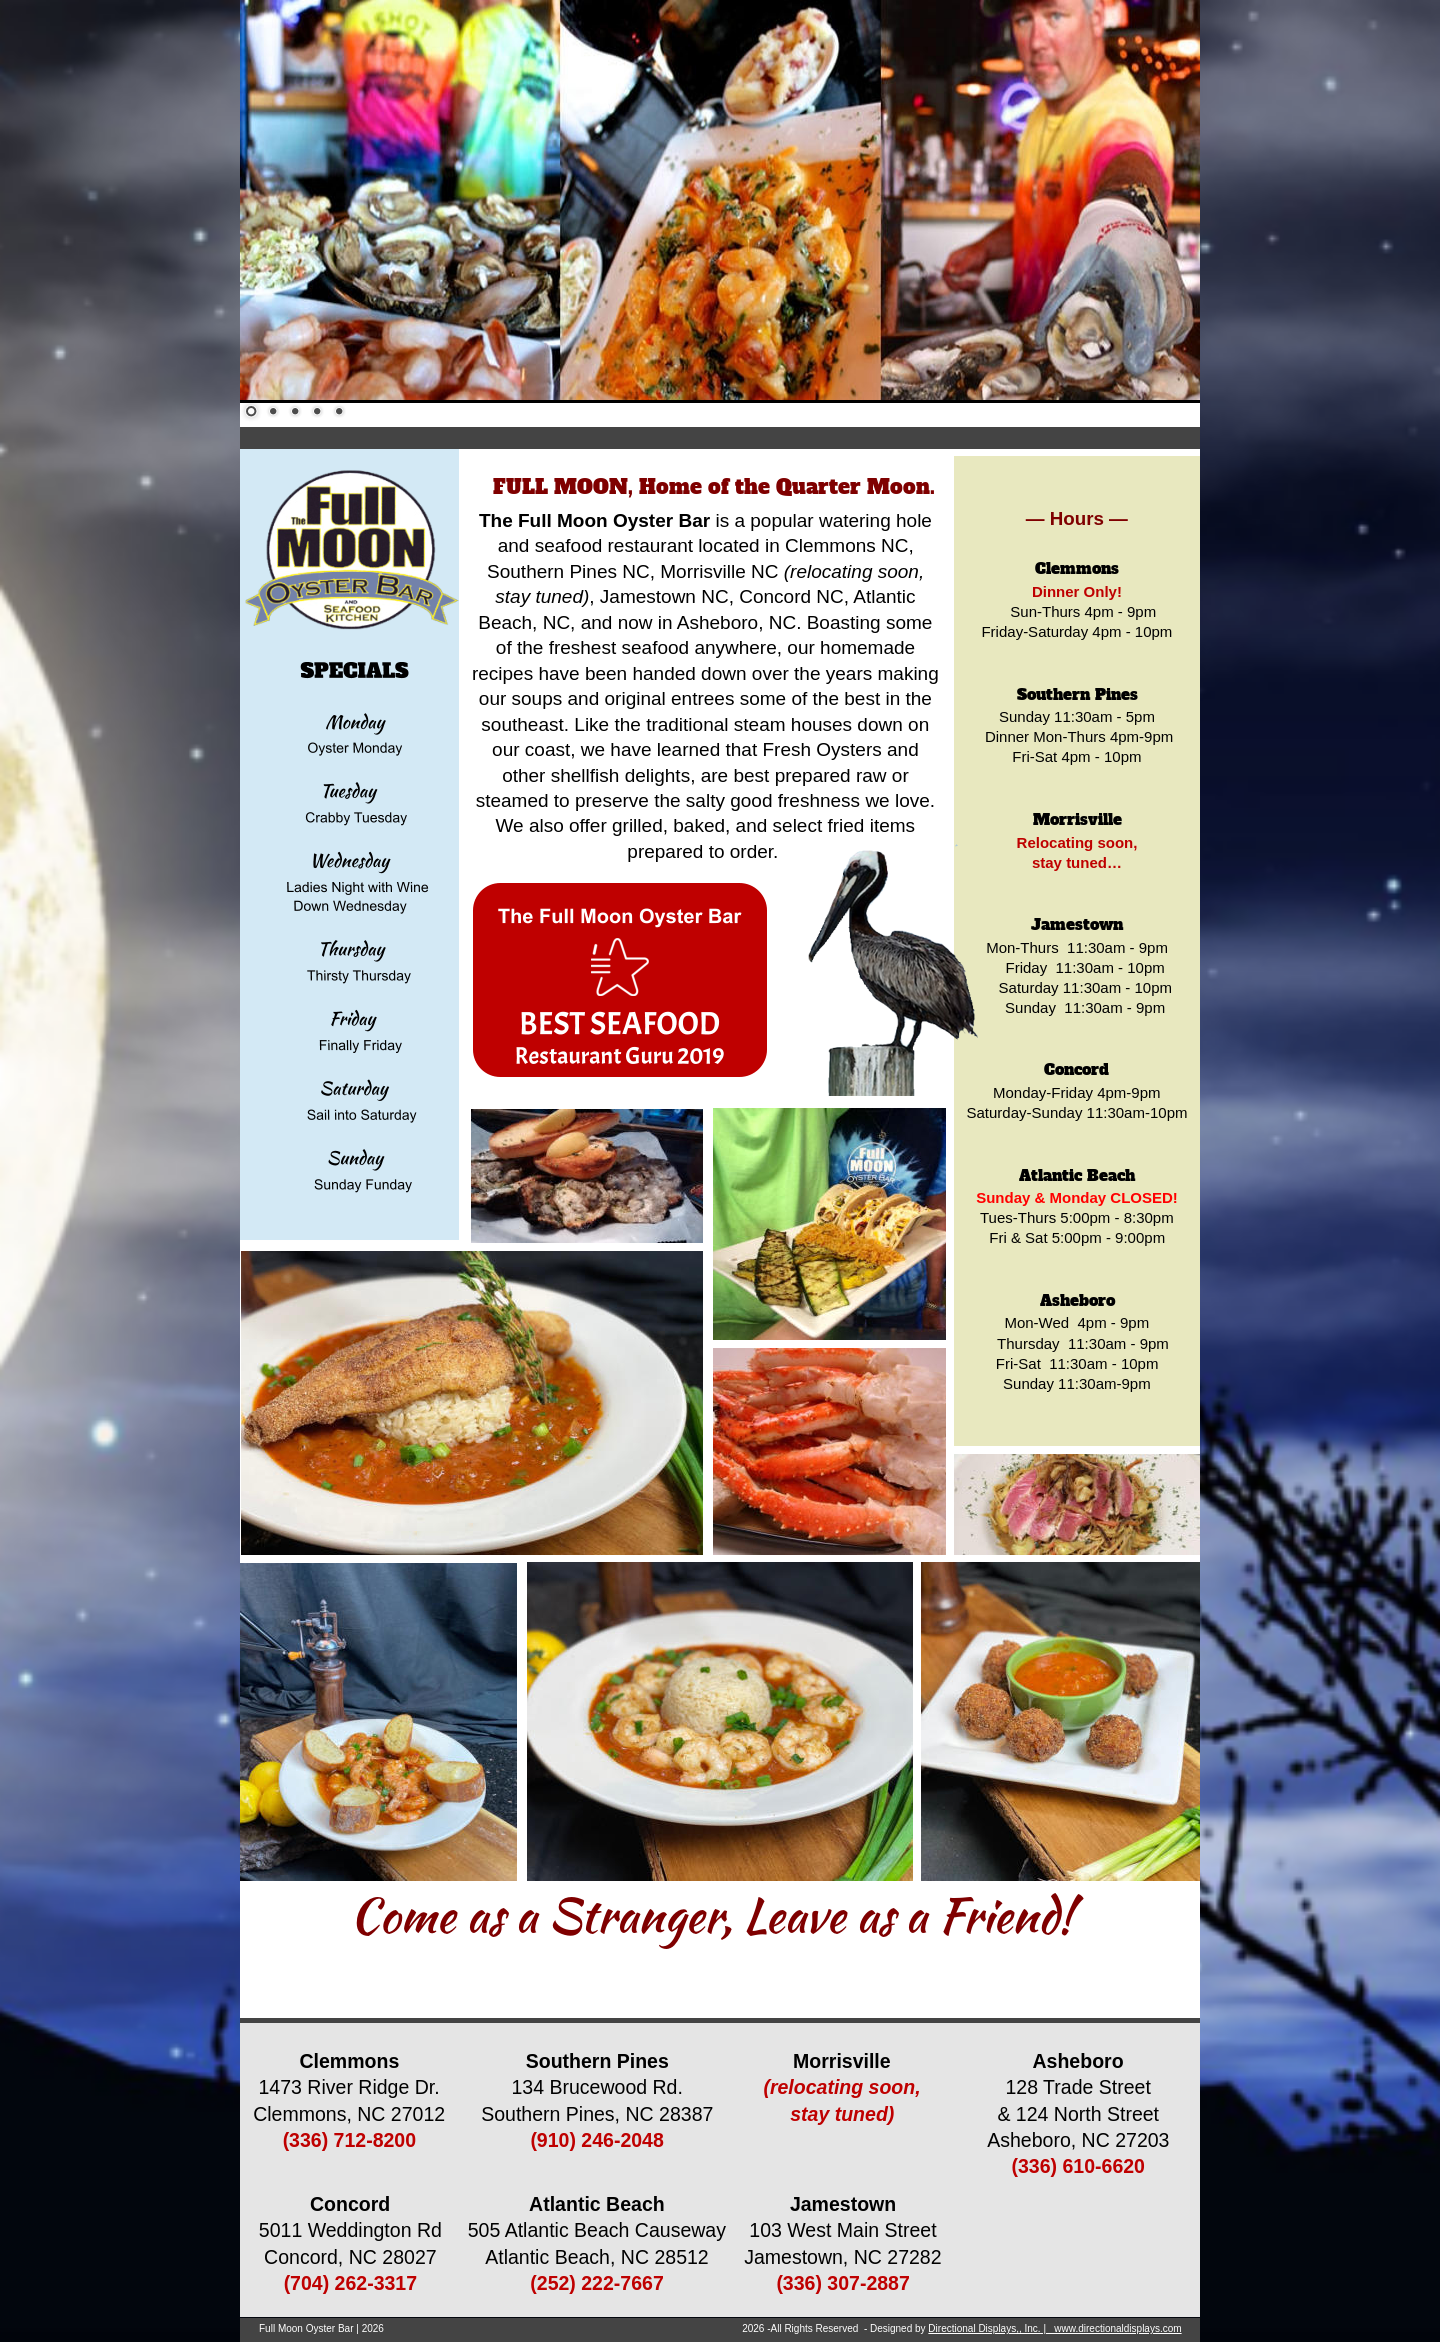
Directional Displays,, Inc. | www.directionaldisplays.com (1054, 2328)
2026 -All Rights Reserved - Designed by (835, 2328)
